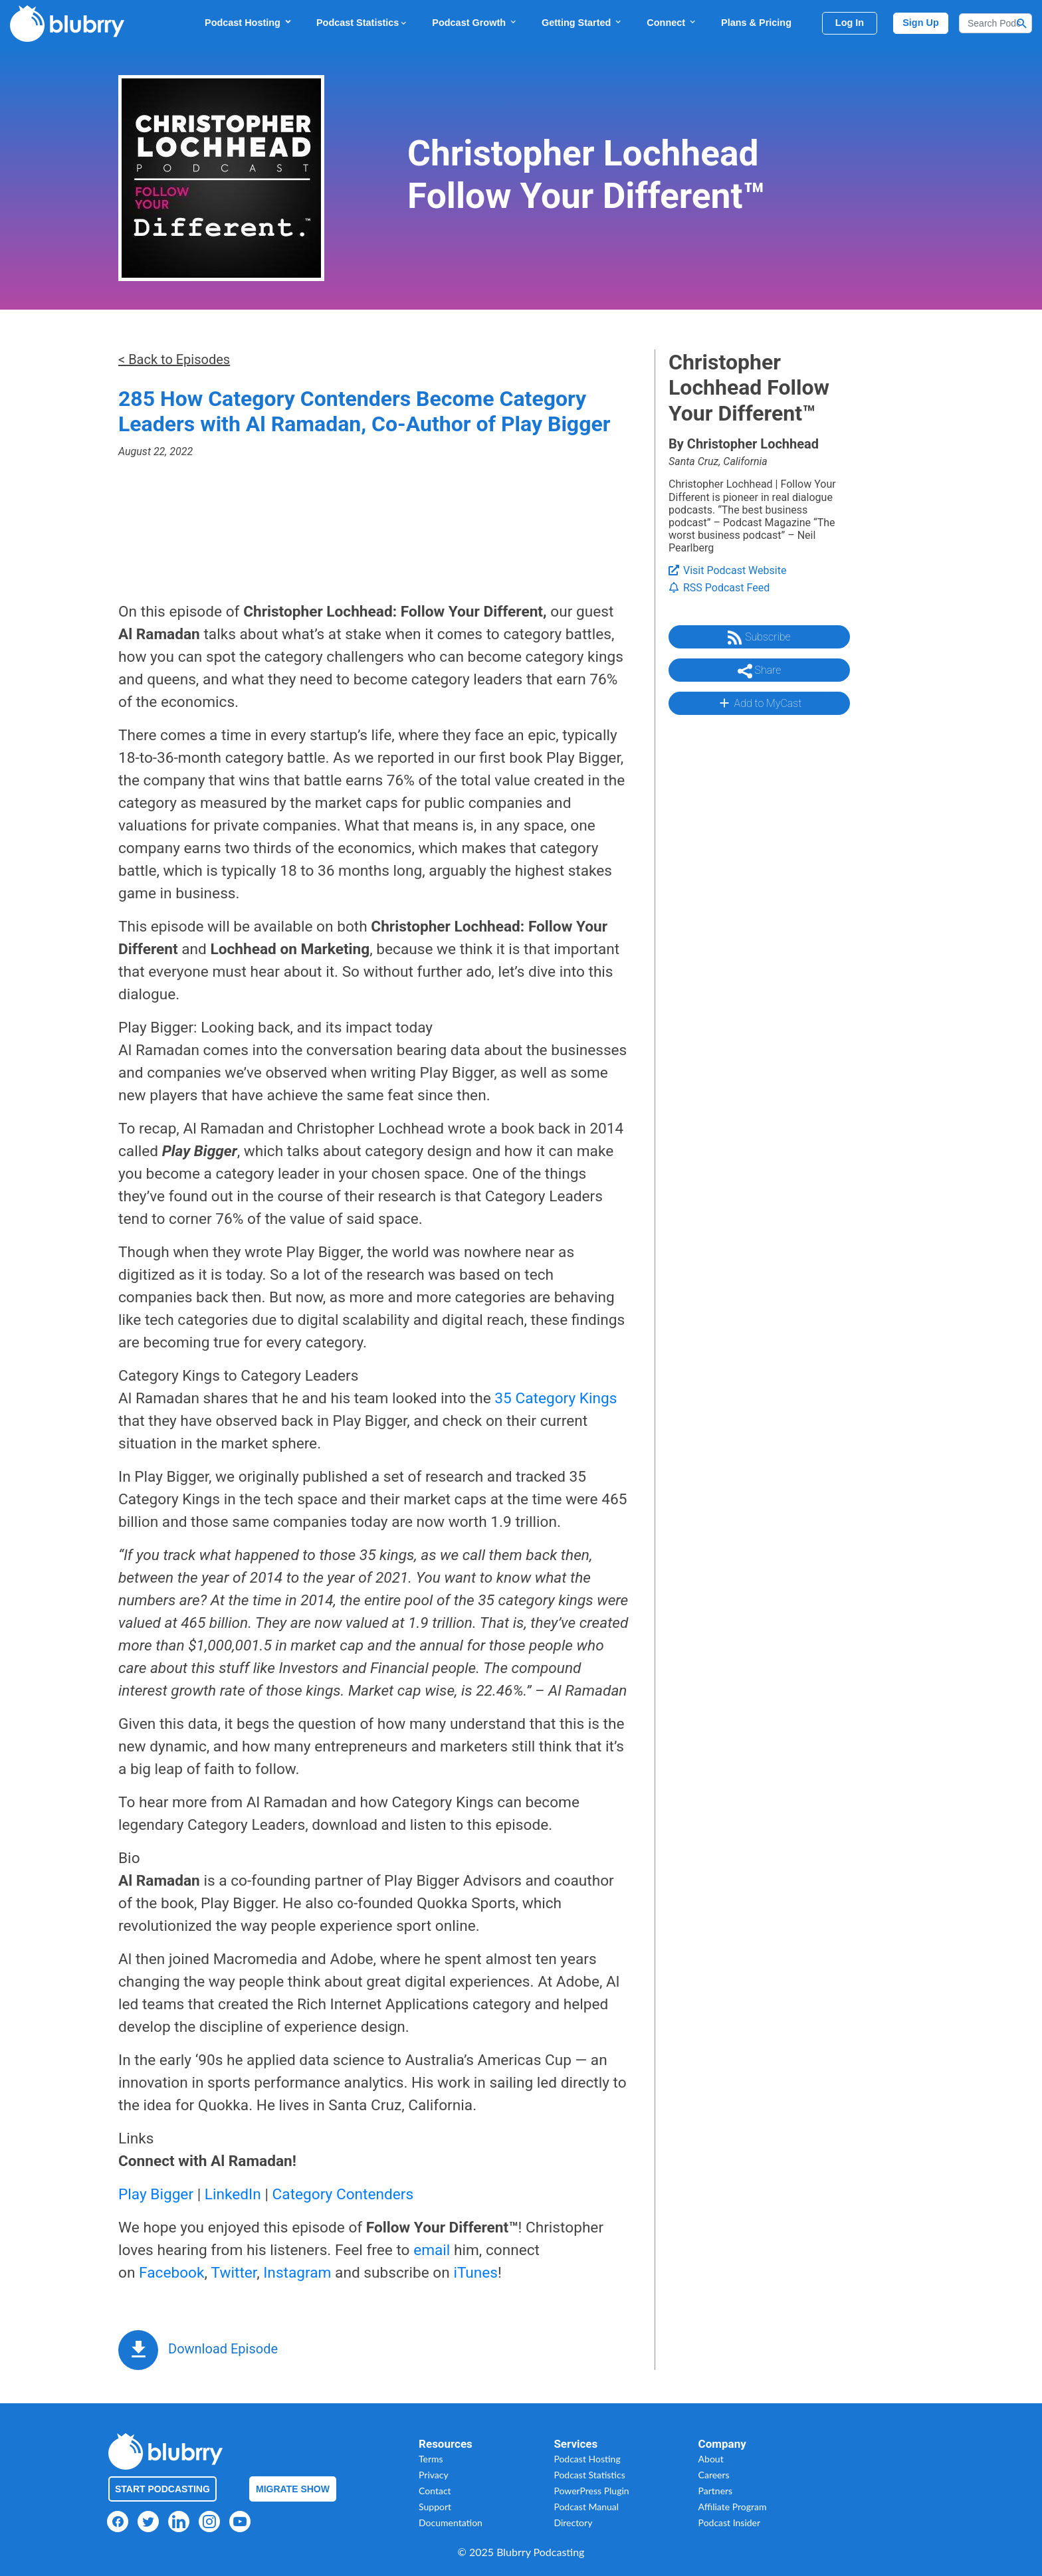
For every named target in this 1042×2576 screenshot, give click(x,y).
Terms (431, 2458)
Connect (672, 22)
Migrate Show (293, 2489)
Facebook (171, 2273)
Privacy (434, 2474)
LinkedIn (233, 2194)
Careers (714, 2474)
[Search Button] (1022, 23)
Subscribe (759, 638)
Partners (715, 2490)
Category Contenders (343, 2194)
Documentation (450, 2522)
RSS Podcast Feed (719, 587)
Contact (435, 2490)
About (711, 2458)
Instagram (297, 2273)
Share (760, 671)
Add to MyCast (759, 703)
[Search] (995, 23)
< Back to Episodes (174, 359)
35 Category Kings (555, 1398)
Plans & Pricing (756, 22)
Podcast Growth (475, 22)
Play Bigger (155, 2194)
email (431, 2250)
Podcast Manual (586, 2506)
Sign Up (920, 22)
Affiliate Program (732, 2506)
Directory (573, 2522)
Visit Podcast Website (727, 570)
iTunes (475, 2273)
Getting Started (582, 22)
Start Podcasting (162, 2489)
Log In (849, 22)
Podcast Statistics (362, 22)
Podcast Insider (729, 2522)
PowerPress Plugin (591, 2490)
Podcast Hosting (248, 22)
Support (435, 2506)
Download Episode (223, 2349)
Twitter (234, 2273)
